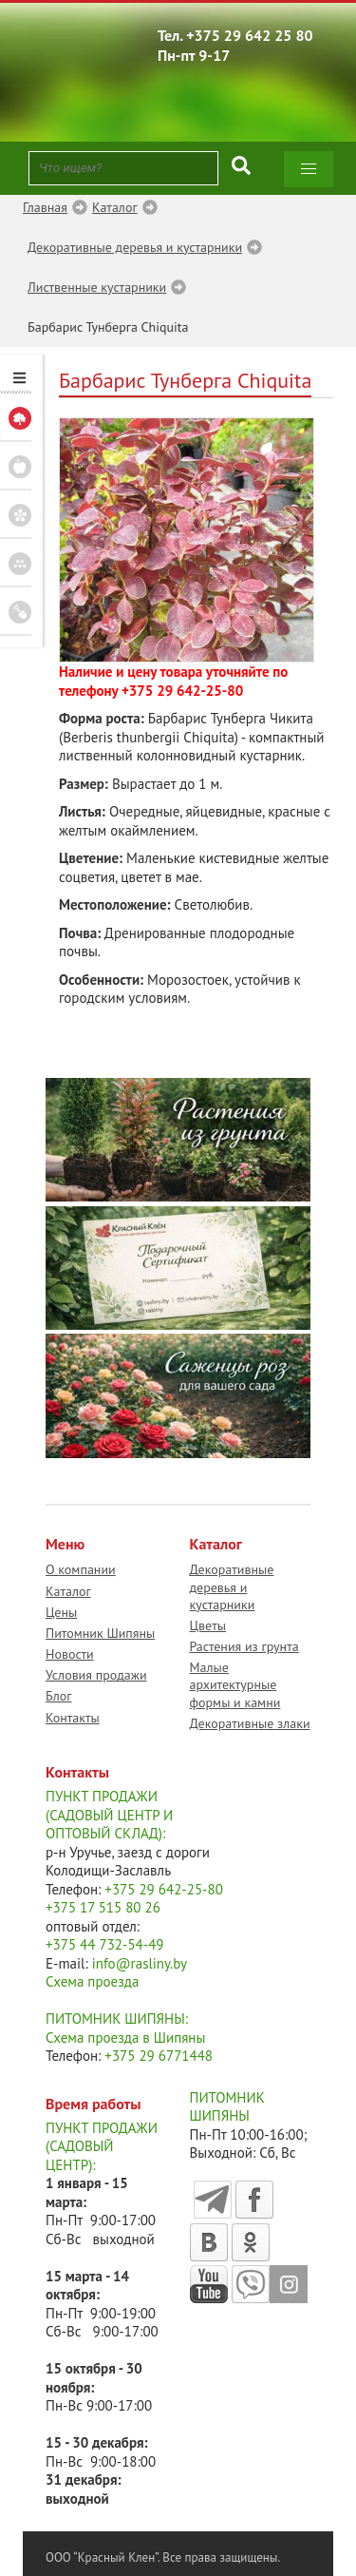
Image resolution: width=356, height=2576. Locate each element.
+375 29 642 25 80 (249, 35)
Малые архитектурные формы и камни (235, 1684)
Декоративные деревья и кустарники (232, 1586)
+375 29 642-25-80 (182, 691)
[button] (308, 169)
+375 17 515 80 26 (103, 1907)
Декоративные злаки (250, 1723)
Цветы (208, 1625)
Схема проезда (92, 1981)
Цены (61, 1612)
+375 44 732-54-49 (105, 1944)
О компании (81, 1569)
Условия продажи (96, 1674)
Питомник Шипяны (100, 1633)
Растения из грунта (244, 1646)
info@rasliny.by (139, 1963)
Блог (58, 1695)
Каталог (68, 1591)
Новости (70, 1654)
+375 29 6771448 (158, 2056)
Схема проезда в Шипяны (125, 2037)
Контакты (73, 1717)
